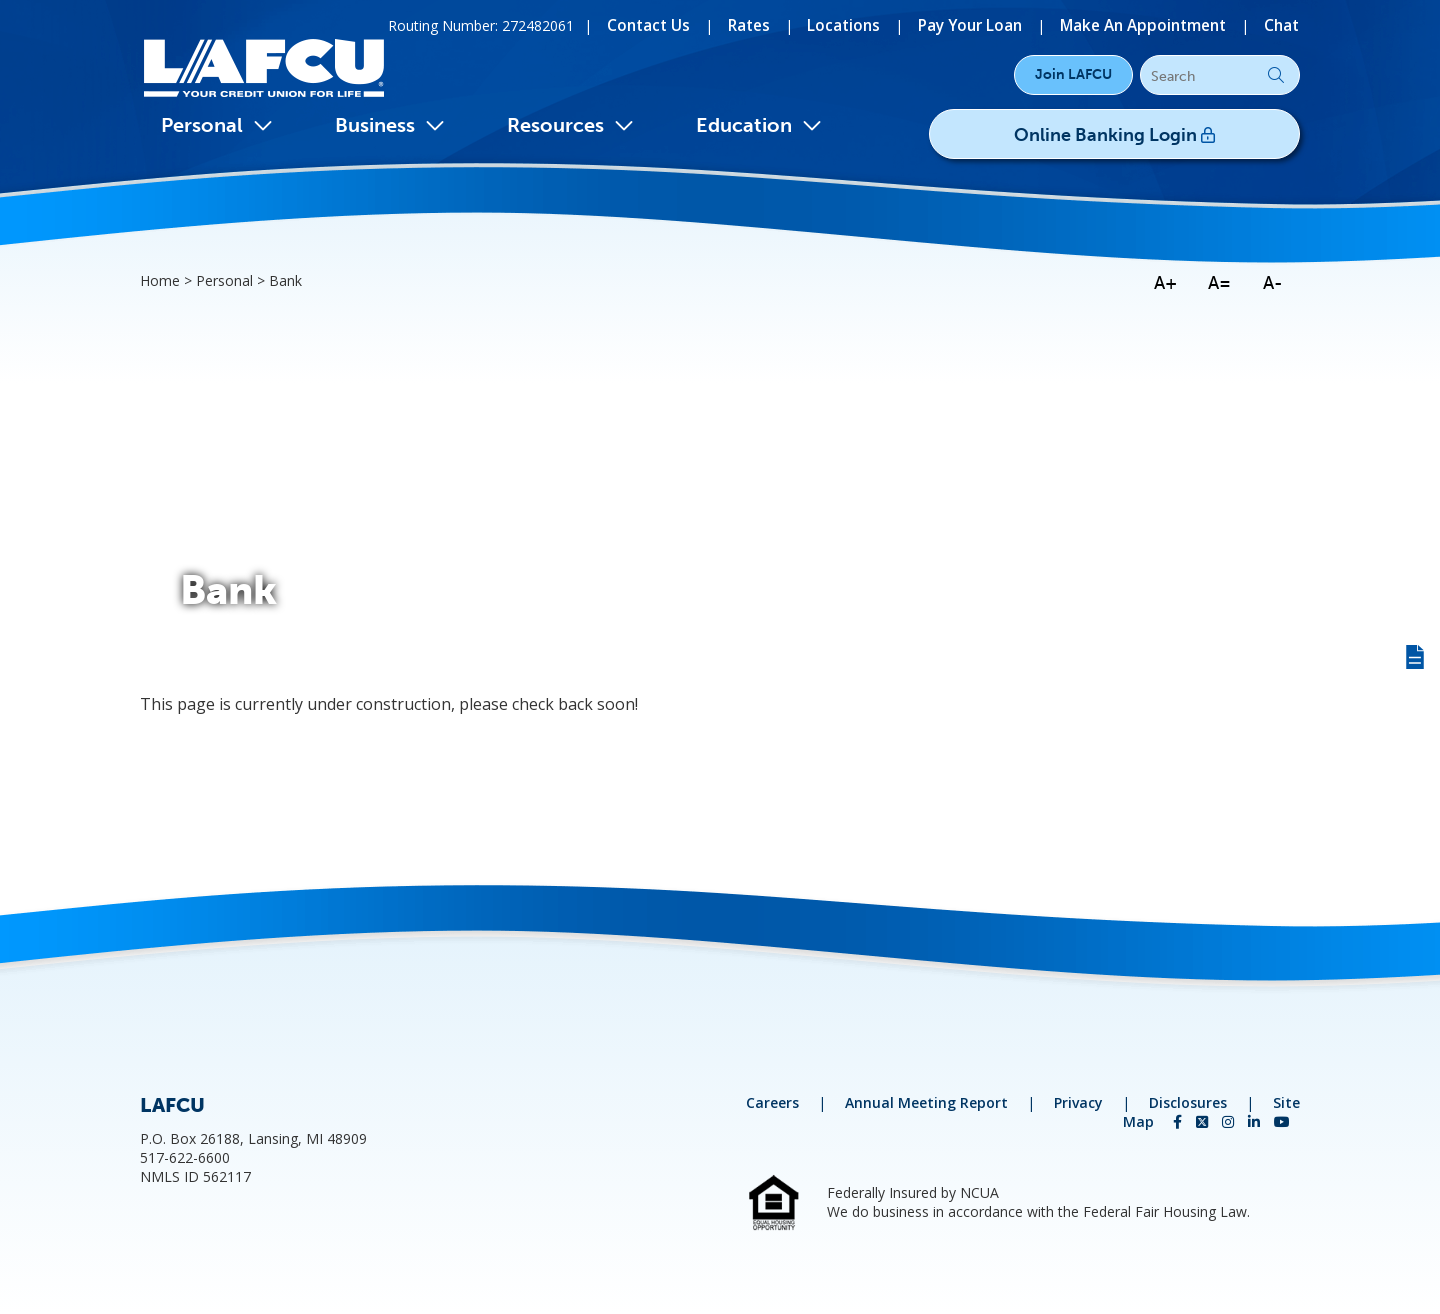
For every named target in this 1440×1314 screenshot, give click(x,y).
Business (390, 125)
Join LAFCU (1073, 74)
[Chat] (1283, 24)
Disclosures (1188, 1102)
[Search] (1220, 76)
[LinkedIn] (1256, 1121)
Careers (772, 1102)
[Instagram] (1230, 1121)
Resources (570, 125)
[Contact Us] (682, 24)
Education (759, 125)
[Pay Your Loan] (986, 24)
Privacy (1078, 1102)
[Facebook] (1179, 1121)
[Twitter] (1204, 1121)
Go (1276, 75)
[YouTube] (1282, 1121)
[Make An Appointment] (1151, 24)
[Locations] (867, 24)
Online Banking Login (1156, 131)
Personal (217, 125)
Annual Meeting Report (926, 1102)
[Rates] (777, 24)
